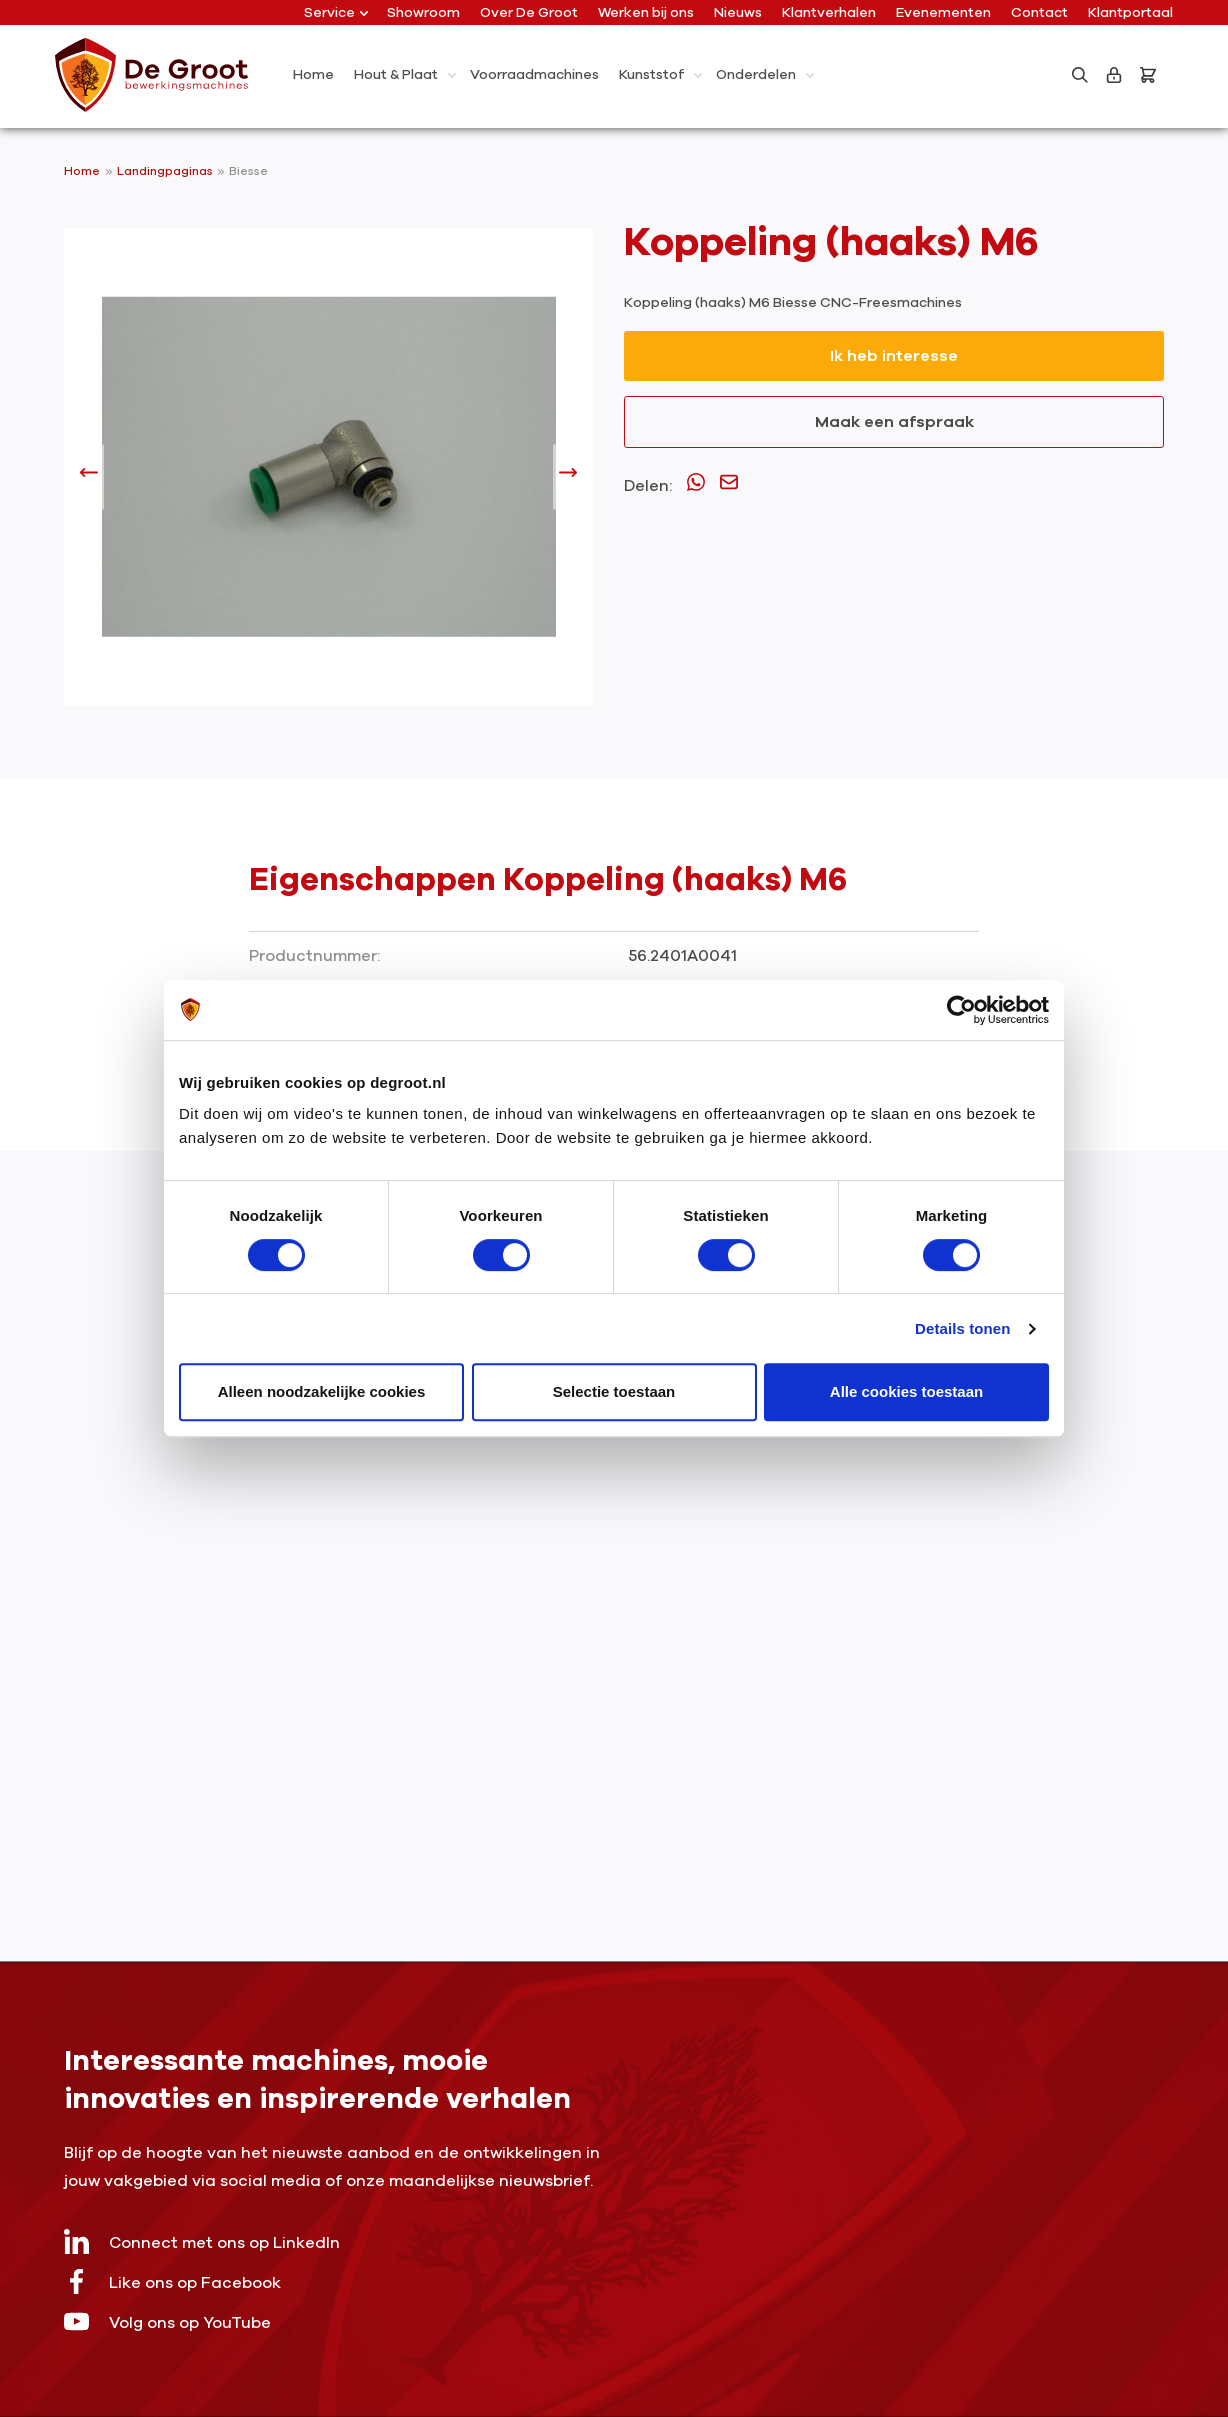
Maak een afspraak (894, 422)
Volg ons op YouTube (167, 2321)
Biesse (248, 171)
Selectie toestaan (614, 1391)
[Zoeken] (1080, 75)
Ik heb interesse (894, 356)
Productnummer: (314, 956)
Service (336, 12)
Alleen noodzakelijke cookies (322, 1391)
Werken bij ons (646, 12)
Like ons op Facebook (172, 2281)
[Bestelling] (1152, 75)
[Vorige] (89, 476)
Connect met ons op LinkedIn (202, 2241)
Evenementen (943, 12)
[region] (329, 477)
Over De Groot (529, 12)
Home (82, 171)
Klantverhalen (829, 12)
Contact (1039, 12)
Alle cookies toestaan (906, 1391)
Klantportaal (1130, 12)
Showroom (423, 12)
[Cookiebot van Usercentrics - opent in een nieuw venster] (961, 1010)
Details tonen (962, 1328)
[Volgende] (568, 476)
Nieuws (738, 12)
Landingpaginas (166, 171)
